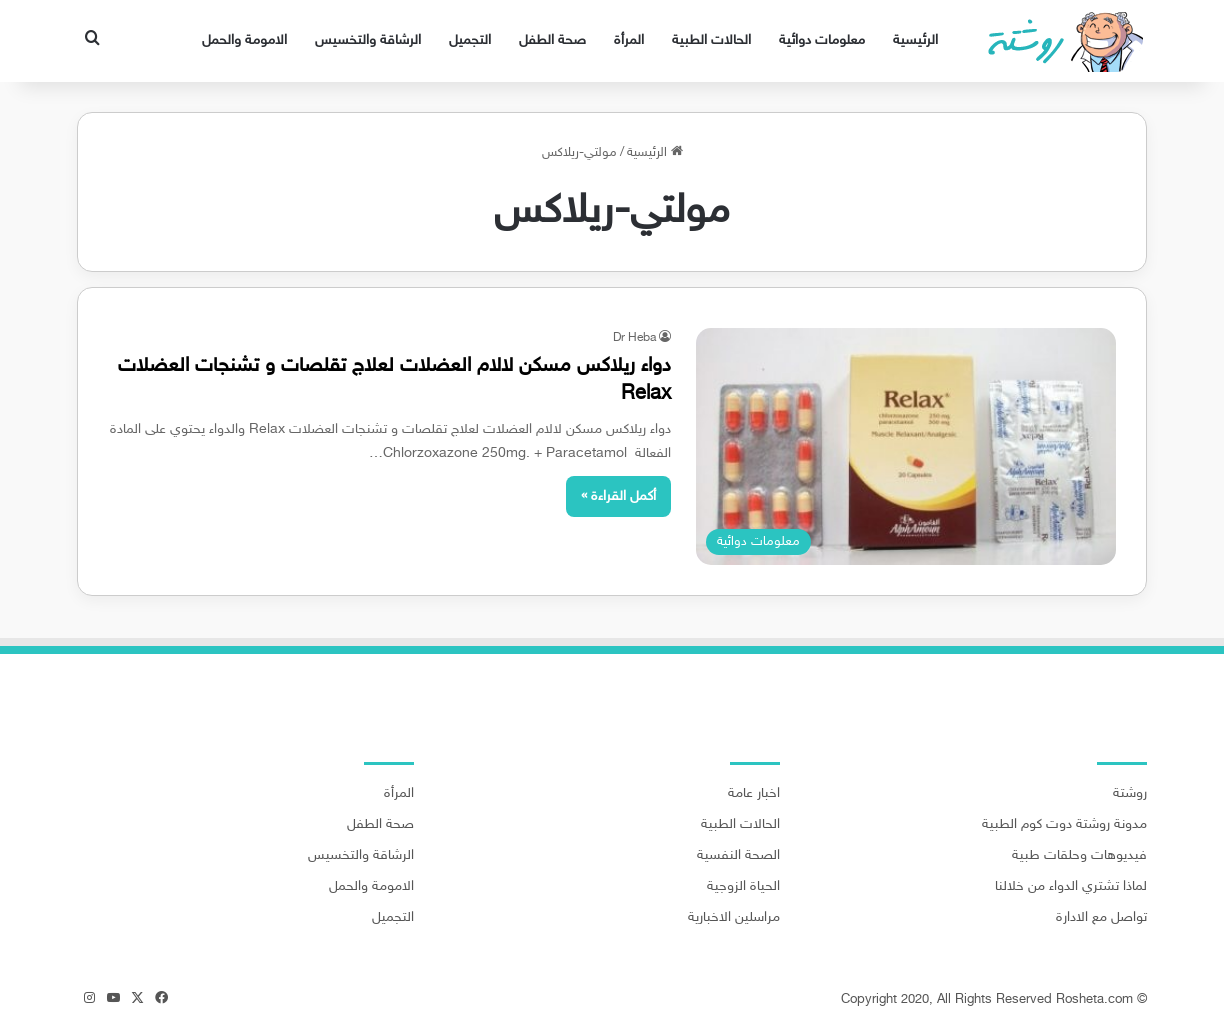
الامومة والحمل (244, 40)
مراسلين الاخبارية (734, 918)
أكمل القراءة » (618, 496)
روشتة (1130, 794)
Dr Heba (634, 338)
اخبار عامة (754, 794)
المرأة (629, 40)
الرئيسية (915, 40)
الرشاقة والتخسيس (368, 40)
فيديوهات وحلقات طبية (1079, 856)
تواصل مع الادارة (1101, 918)
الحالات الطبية (711, 40)
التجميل (470, 40)
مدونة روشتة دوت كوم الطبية (1064, 825)
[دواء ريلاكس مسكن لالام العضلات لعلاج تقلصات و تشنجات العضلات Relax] (906, 446)
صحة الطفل (552, 40)
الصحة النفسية (738, 856)
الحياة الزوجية (743, 887)
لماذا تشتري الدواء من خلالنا (1071, 887)
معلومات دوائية (822, 40)
